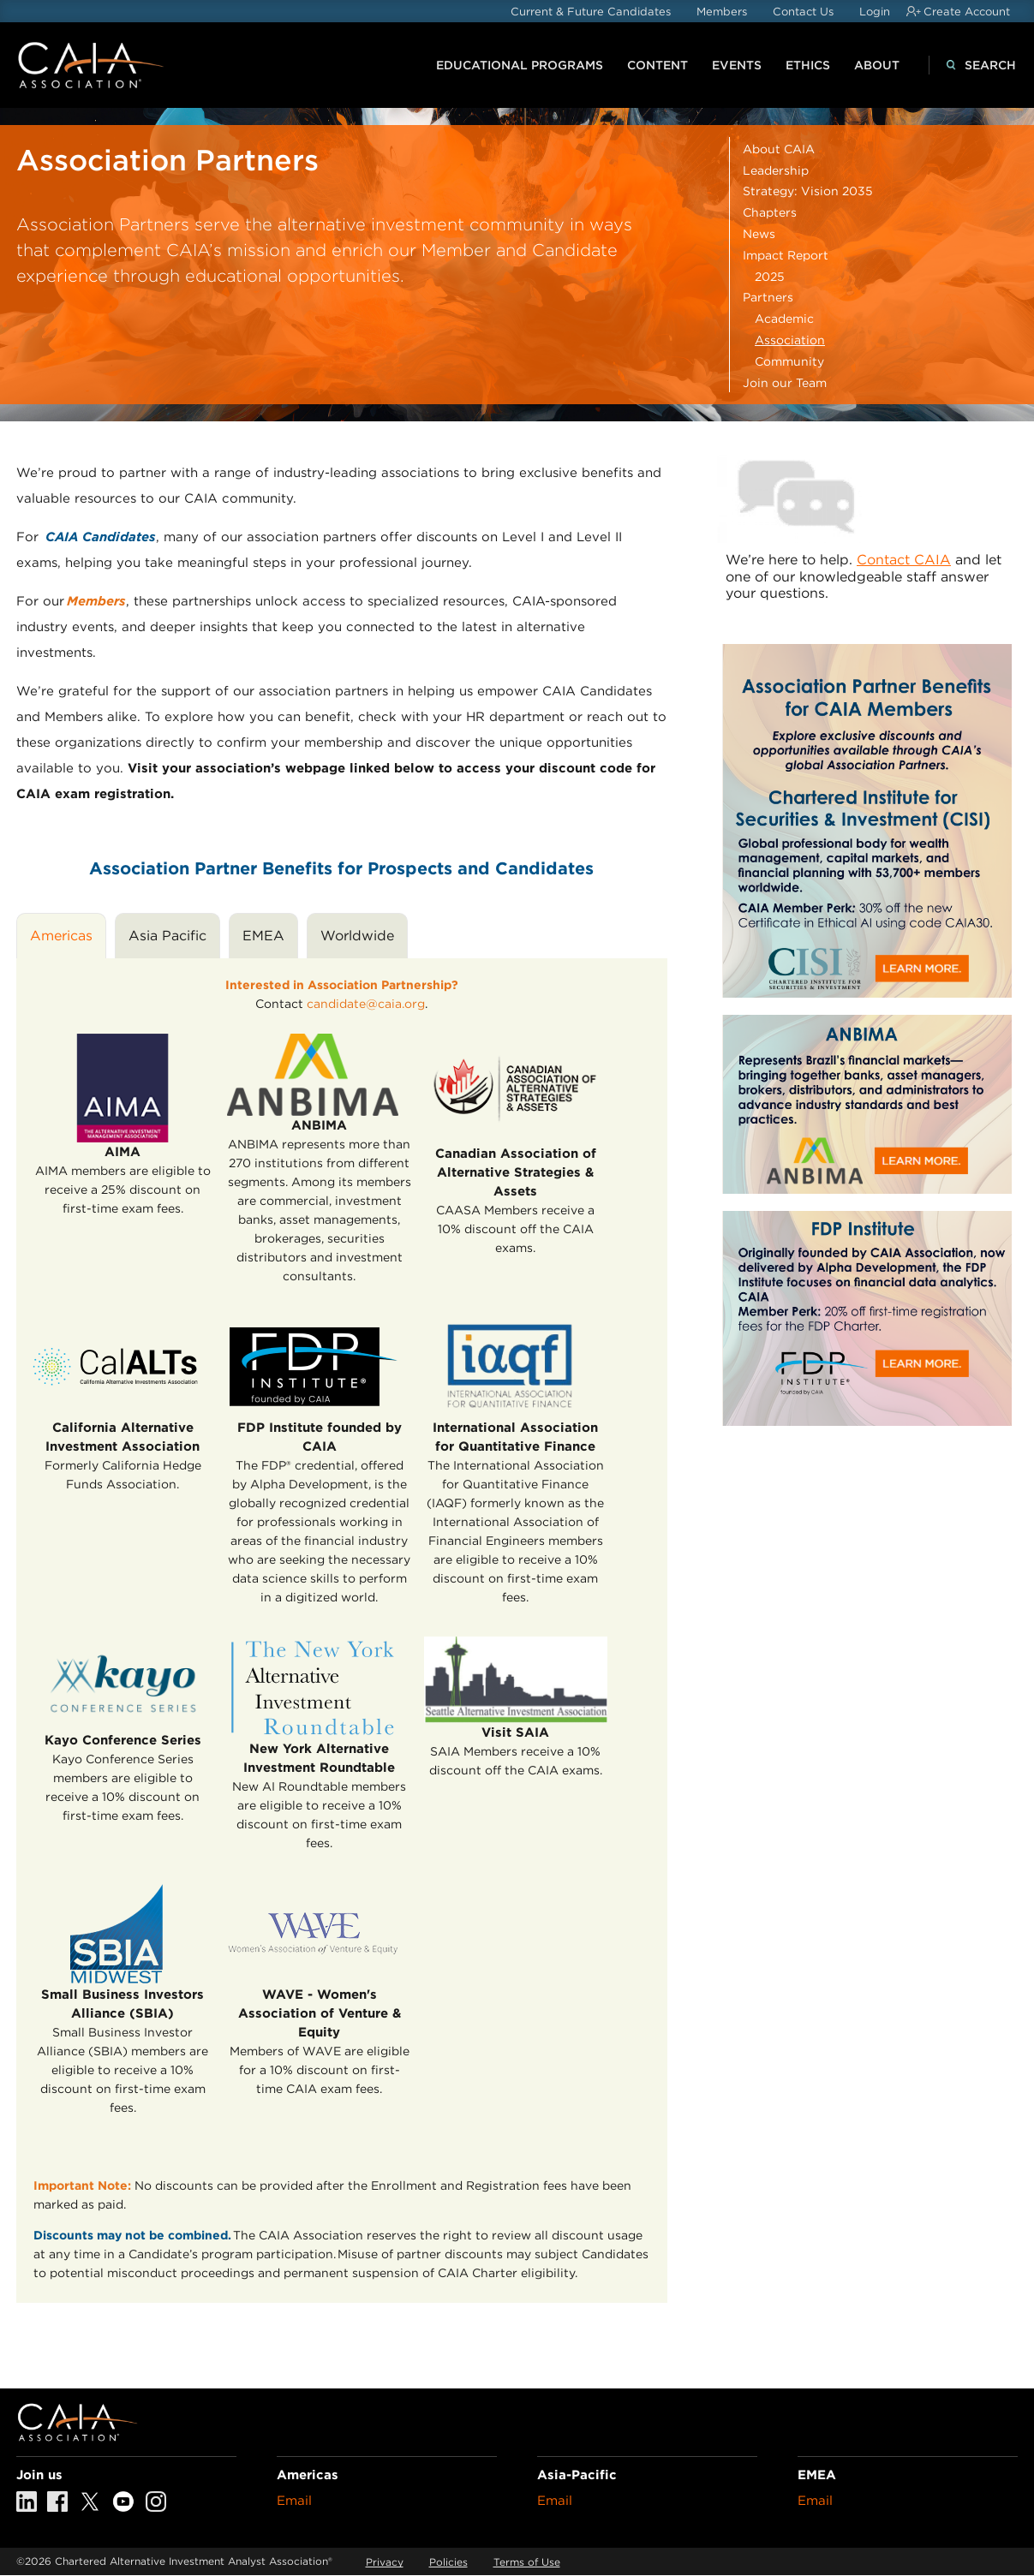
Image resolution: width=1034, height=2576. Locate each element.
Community (789, 361)
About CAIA (779, 149)
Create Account (966, 11)
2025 (770, 276)
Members (721, 11)
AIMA (122, 1152)
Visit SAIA (515, 1732)
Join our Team (785, 383)
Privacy (384, 2561)
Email (294, 2500)
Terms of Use (526, 2561)
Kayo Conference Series (123, 1740)
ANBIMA (319, 1125)
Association (790, 340)
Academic (784, 318)
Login (874, 11)
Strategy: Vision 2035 (808, 191)
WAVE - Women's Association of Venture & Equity (319, 2013)
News (759, 234)
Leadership (776, 170)
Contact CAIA (904, 560)
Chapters (770, 212)
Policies (448, 2561)
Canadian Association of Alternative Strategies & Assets (515, 1172)
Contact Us (803, 11)
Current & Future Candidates (591, 11)
